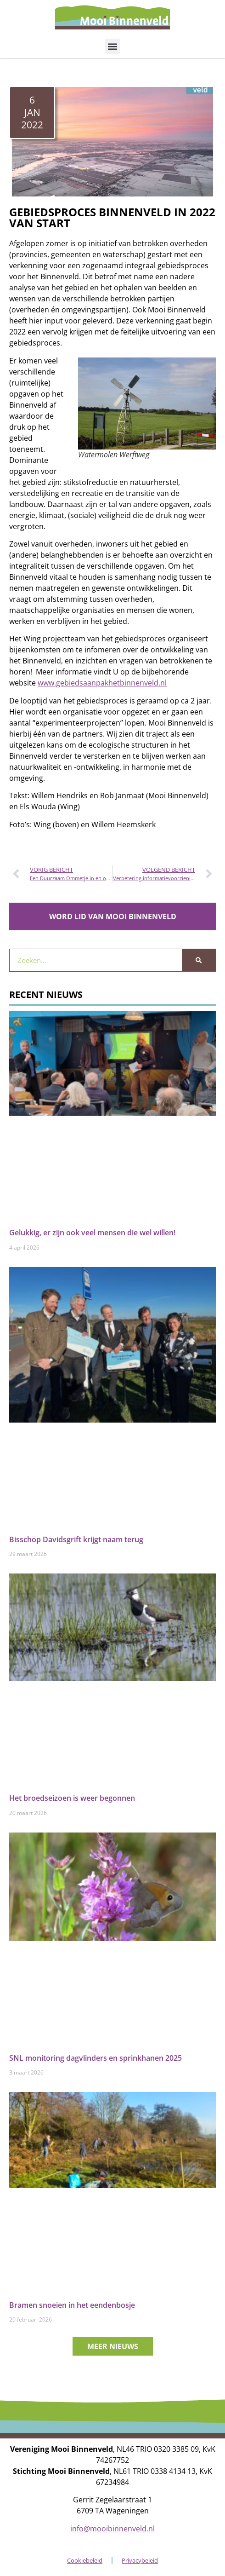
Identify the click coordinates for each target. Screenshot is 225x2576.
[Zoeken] (198, 960)
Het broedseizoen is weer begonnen (72, 1798)
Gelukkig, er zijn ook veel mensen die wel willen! (92, 1232)
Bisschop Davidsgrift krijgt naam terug (76, 1539)
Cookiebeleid (84, 2560)
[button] (112, 46)
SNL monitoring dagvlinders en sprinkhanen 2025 (95, 2058)
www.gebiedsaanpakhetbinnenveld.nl (102, 683)
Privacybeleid (140, 2560)
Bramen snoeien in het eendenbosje (72, 2305)
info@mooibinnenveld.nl (112, 2529)
